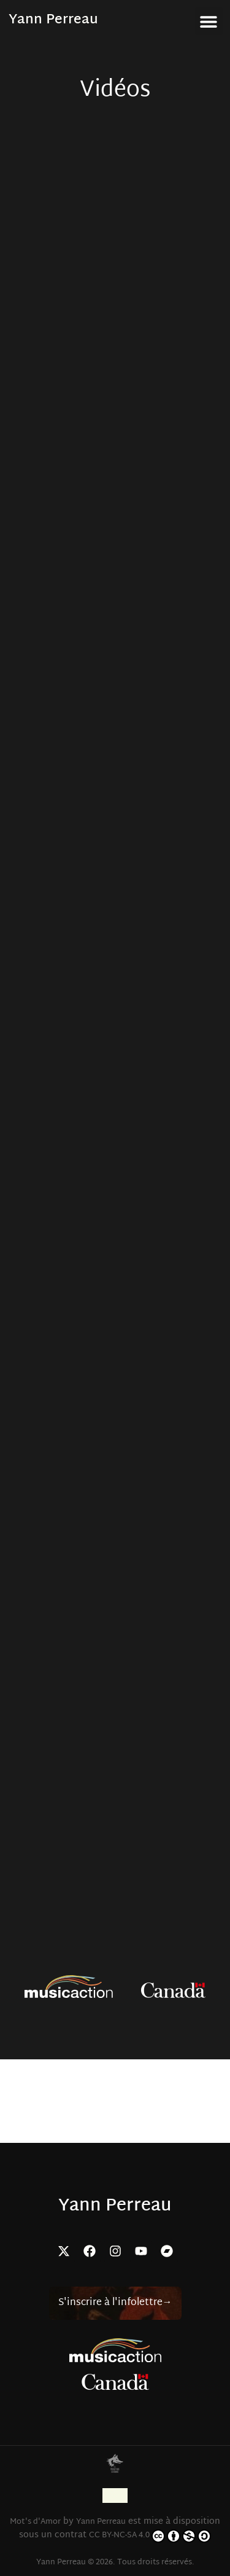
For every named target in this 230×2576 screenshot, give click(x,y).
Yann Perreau (53, 20)
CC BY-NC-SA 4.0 (150, 2536)
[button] (209, 21)
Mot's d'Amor (35, 2522)
